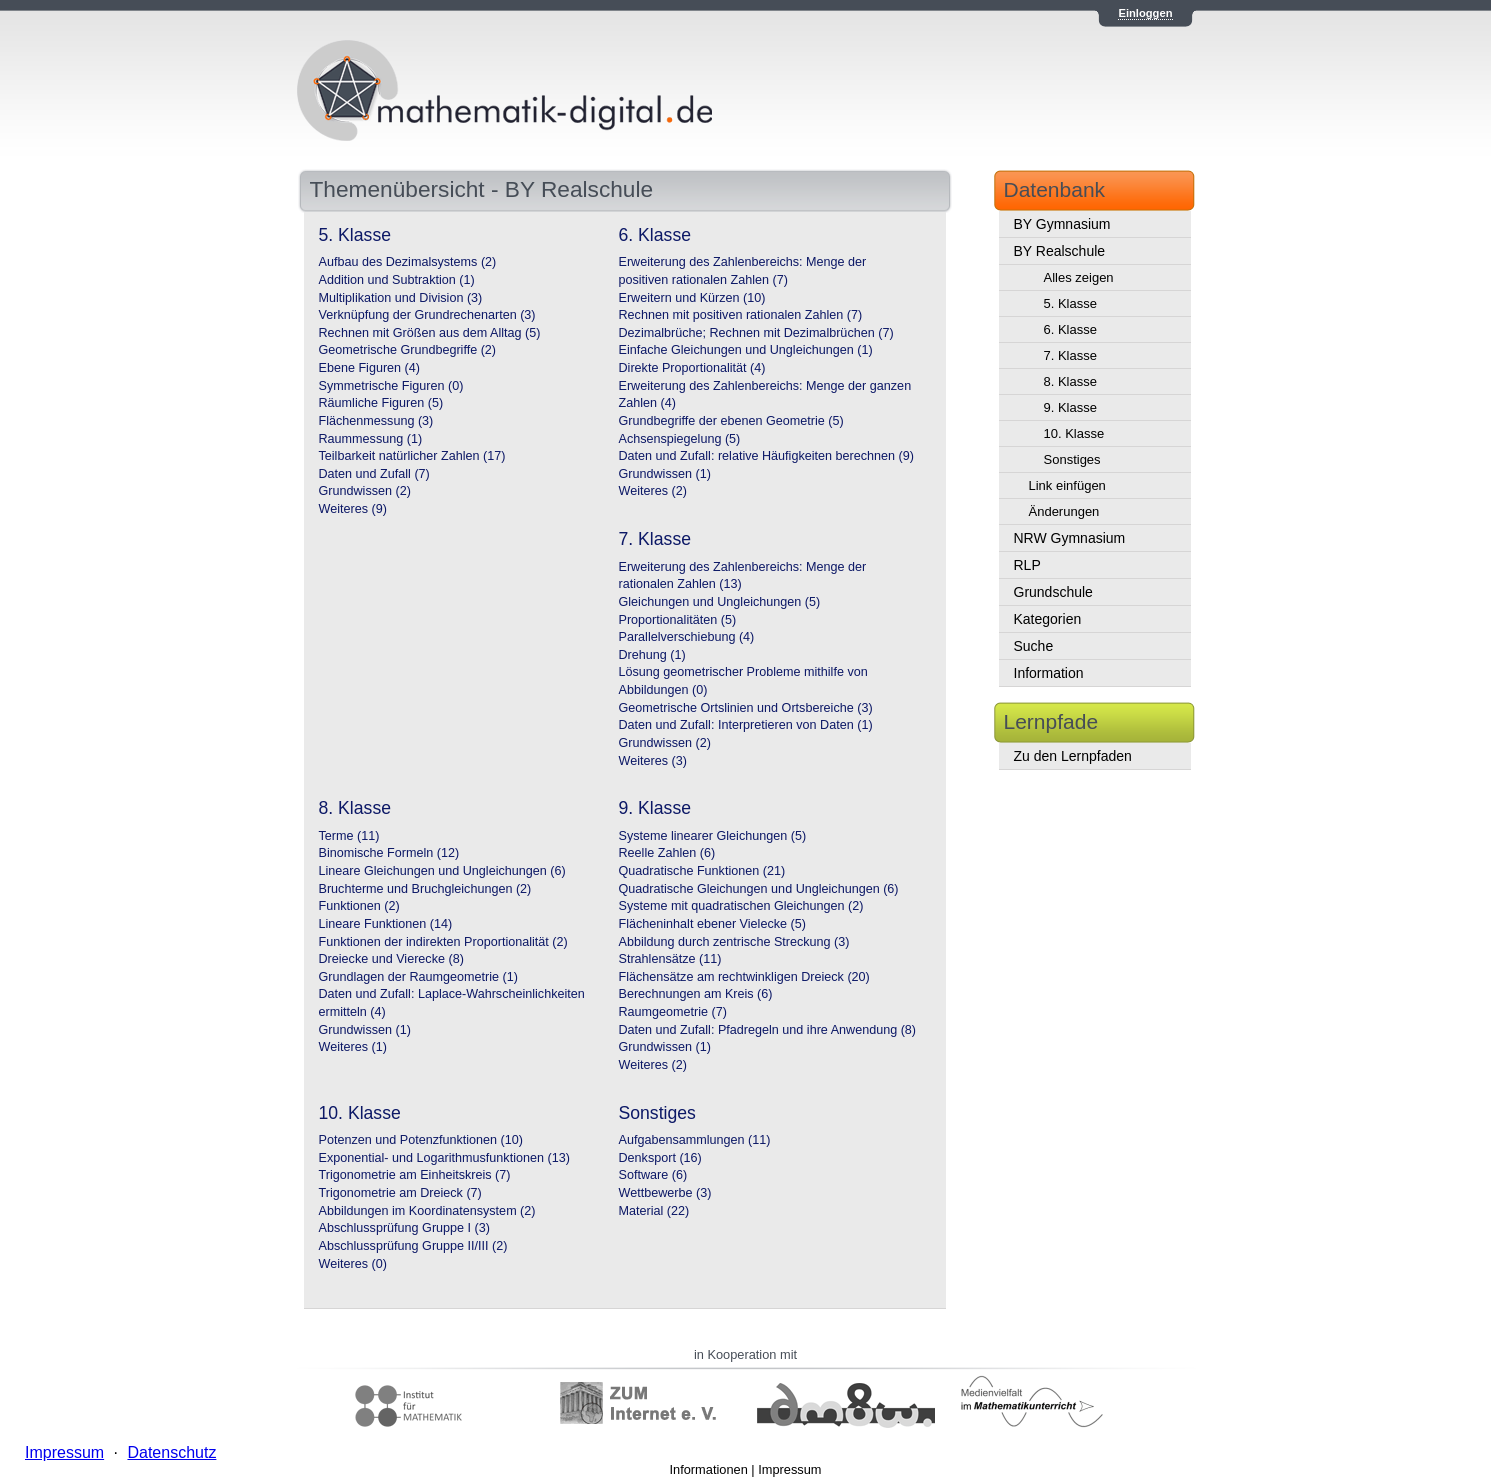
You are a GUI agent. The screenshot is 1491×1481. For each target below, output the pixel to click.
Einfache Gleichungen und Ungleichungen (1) (746, 350)
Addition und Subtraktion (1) (397, 280)
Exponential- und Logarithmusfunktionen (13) (444, 1158)
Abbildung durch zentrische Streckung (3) (734, 942)
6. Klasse (1070, 329)
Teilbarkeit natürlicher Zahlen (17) (412, 456)
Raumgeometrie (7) (673, 1012)
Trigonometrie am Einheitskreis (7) (415, 1175)
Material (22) (654, 1211)
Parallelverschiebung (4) (687, 637)
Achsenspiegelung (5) (680, 439)
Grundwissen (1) (665, 474)
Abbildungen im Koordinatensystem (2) (427, 1211)
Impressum (789, 1469)
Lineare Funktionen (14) (386, 924)
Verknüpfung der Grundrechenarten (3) (427, 315)
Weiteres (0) (353, 1264)
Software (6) (653, 1175)
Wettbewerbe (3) (665, 1193)
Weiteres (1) (353, 1047)
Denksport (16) (660, 1158)
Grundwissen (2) (365, 491)
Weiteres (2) (653, 491)
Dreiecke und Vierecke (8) (391, 959)
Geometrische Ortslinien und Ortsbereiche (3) (746, 708)
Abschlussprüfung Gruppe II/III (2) (413, 1246)
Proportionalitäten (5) (678, 620)
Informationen (709, 1469)
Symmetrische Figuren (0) (391, 386)
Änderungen (1064, 511)
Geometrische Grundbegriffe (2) (408, 350)
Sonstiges (1072, 459)
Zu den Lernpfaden (1073, 756)
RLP (1027, 565)
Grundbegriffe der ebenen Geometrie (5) (731, 421)
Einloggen (1145, 13)
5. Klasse (1070, 303)
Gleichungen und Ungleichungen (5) (720, 602)
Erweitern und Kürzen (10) (692, 298)
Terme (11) (349, 836)
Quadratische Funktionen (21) (702, 871)
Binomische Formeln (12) (389, 853)
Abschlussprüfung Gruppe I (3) (405, 1228)
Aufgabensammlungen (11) (695, 1140)
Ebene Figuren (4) (370, 368)
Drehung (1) (652, 655)
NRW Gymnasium (1070, 538)
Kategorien (1048, 619)
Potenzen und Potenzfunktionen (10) (421, 1140)
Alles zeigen (1079, 277)
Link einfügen (1067, 485)
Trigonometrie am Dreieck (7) (400, 1193)
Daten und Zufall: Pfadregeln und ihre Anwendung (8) (768, 1030)
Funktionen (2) (359, 906)
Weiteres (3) (653, 761)
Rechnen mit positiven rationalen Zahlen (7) (741, 315)
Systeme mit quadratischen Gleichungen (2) (741, 906)
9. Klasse (1070, 407)
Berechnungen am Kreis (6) (696, 994)
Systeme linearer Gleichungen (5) (713, 836)
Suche (1034, 646)
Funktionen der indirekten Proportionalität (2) (443, 942)
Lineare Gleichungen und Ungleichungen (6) (442, 871)
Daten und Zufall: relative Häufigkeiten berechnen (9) (766, 456)
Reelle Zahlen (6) (667, 853)
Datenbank (1055, 189)
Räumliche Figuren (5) (381, 403)
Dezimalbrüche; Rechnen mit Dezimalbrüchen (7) (756, 333)
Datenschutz (171, 1452)
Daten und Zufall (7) (374, 474)
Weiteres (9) (353, 509)
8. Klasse (1070, 381)
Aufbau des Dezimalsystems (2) (408, 262)
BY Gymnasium (1062, 224)
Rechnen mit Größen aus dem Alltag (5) (430, 333)
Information (1049, 673)
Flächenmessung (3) (376, 421)
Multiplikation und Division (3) (401, 298)
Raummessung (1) (371, 439)
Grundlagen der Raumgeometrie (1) (419, 977)
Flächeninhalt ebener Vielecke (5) (712, 924)
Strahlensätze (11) (670, 959)
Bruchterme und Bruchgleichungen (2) (425, 889)
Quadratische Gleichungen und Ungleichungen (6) (759, 889)
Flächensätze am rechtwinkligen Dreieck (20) (744, 977)
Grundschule (1053, 592)
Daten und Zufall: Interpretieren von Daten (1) (746, 725)
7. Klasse (1070, 355)
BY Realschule (1060, 251)
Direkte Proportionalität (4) (692, 368)
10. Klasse (1074, 433)
